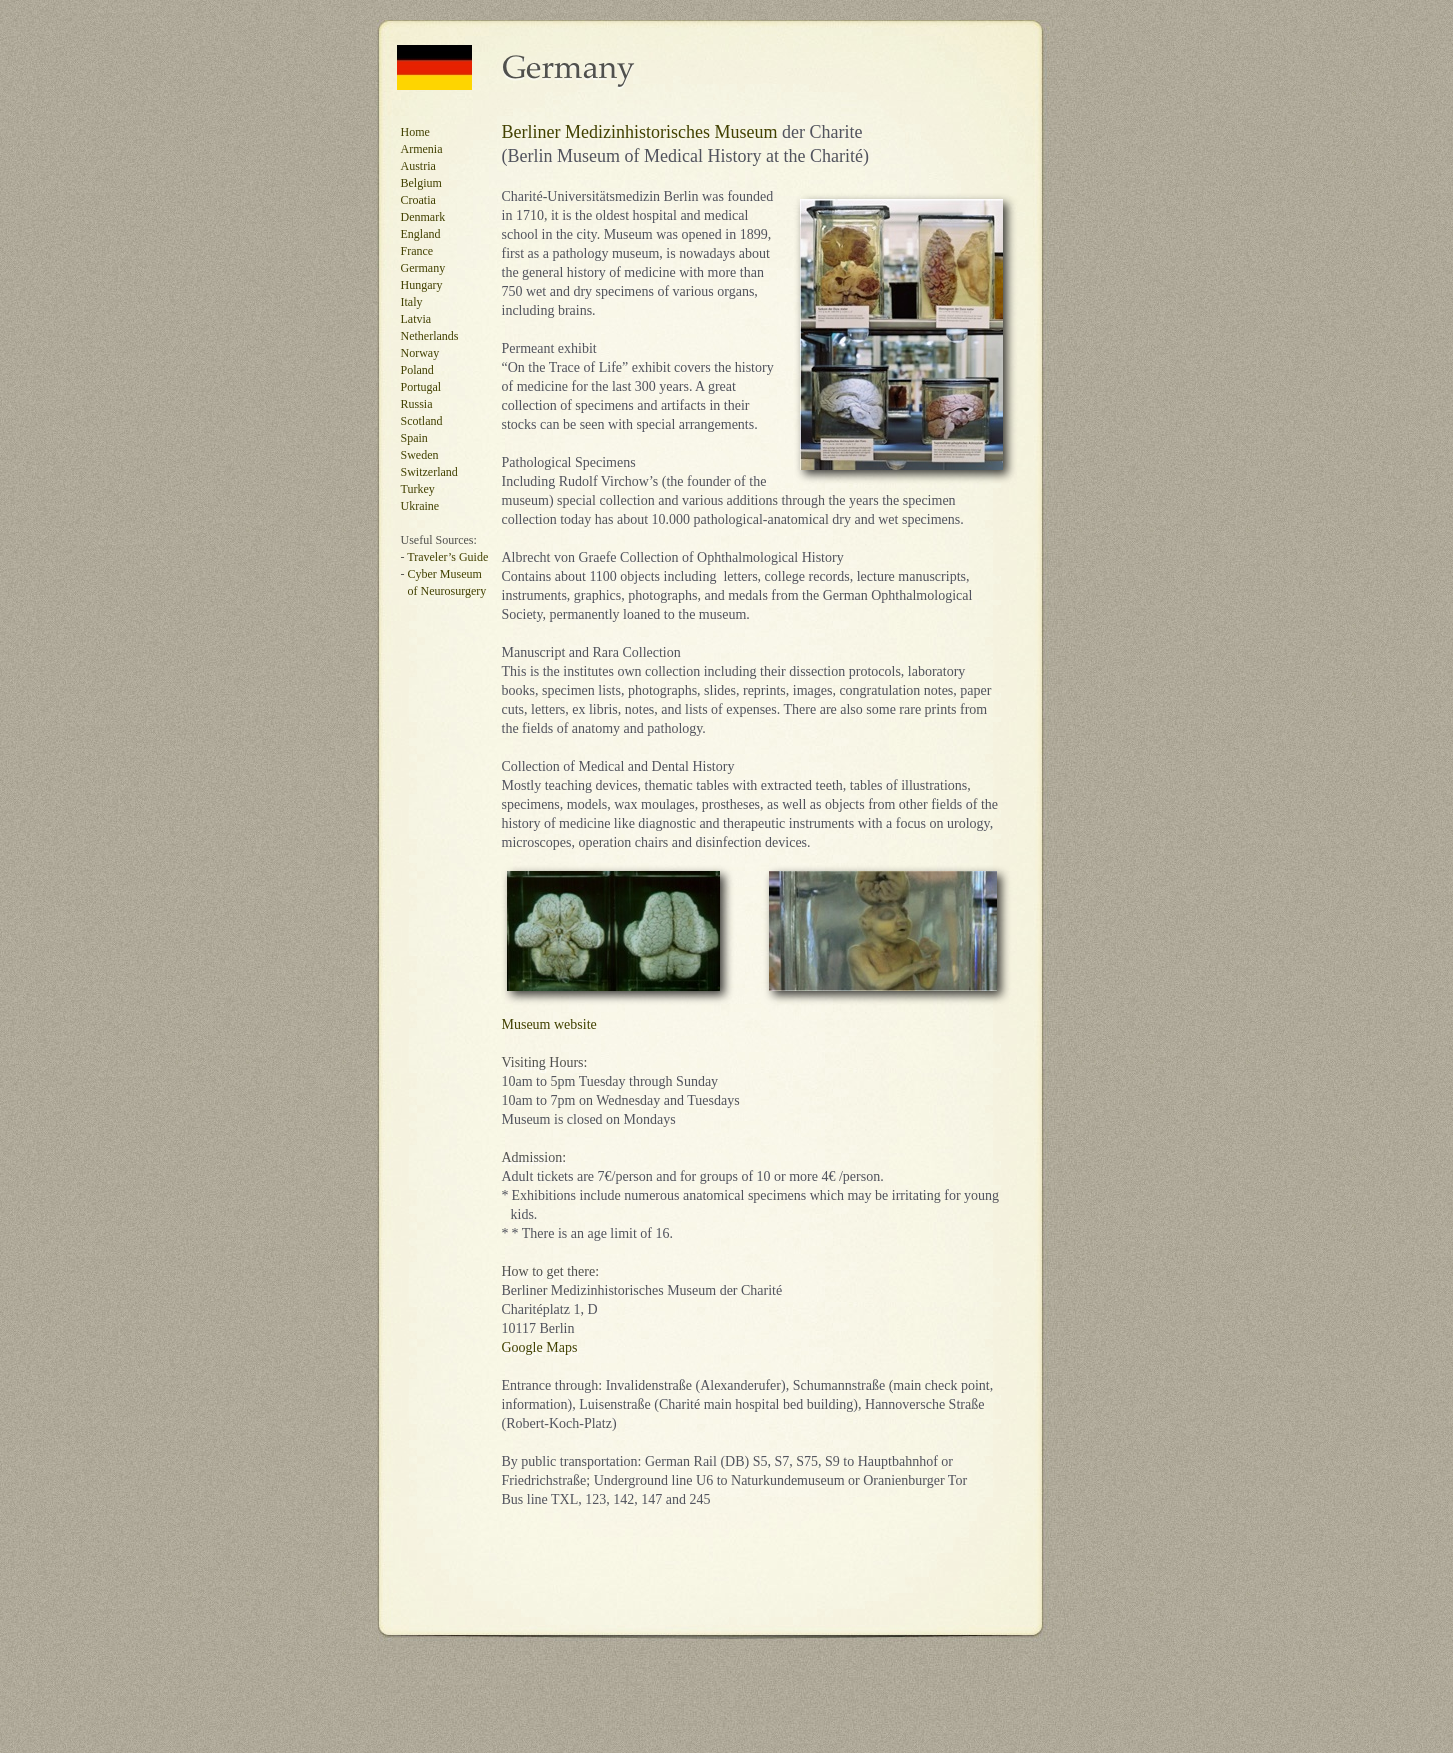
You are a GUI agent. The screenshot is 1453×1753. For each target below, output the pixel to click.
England (421, 234)
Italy (412, 302)
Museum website (549, 1024)
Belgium (421, 183)
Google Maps (540, 1347)
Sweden (420, 455)
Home (415, 132)
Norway (420, 353)
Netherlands (430, 336)
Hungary (422, 285)
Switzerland (429, 472)
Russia (417, 404)
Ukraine (420, 506)
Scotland (422, 421)
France (417, 251)
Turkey (418, 489)
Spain (414, 438)
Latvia (416, 319)
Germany (423, 268)
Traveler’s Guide (447, 557)
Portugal (421, 387)
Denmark (423, 217)
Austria (418, 166)
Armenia (422, 149)
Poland (417, 370)
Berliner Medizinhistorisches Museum (640, 132)
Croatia (418, 200)
